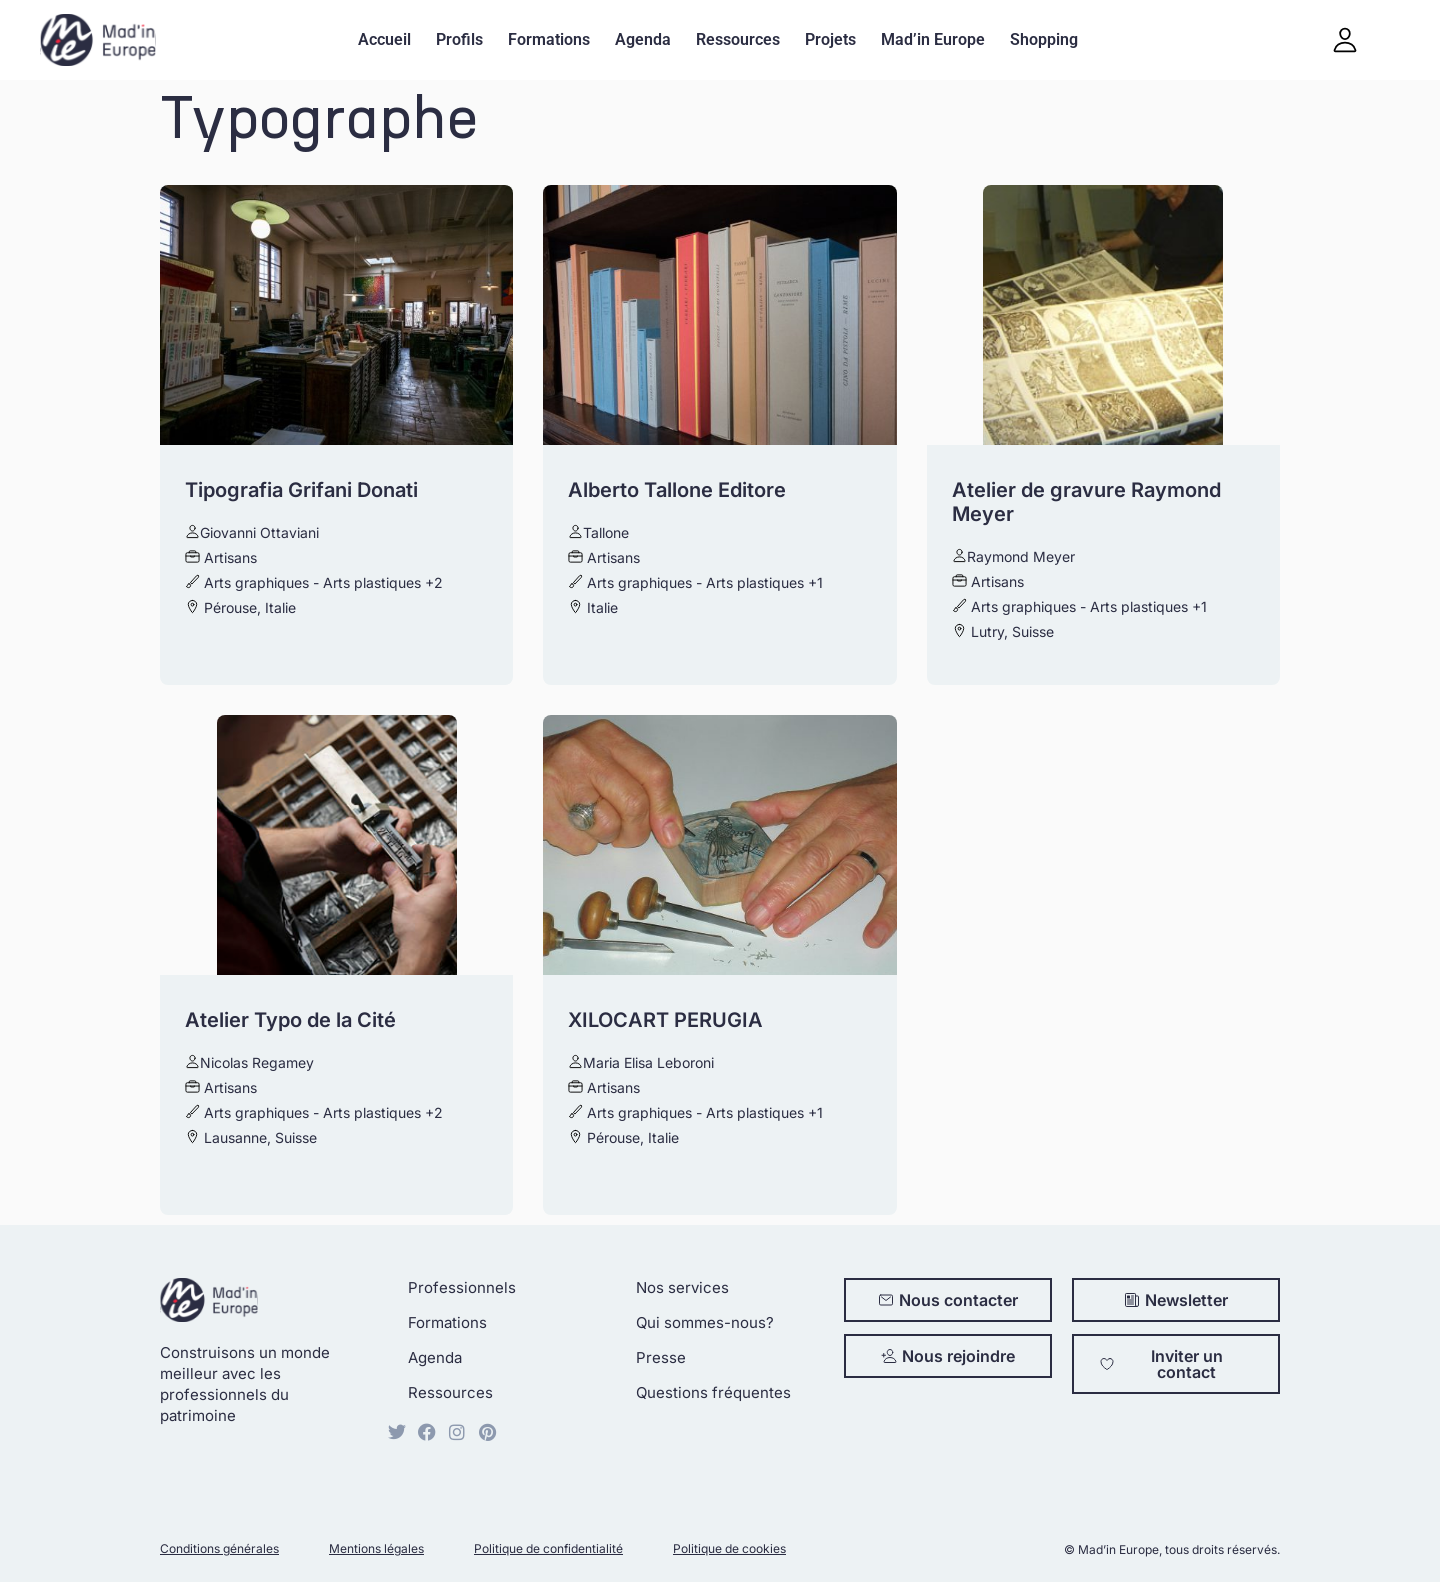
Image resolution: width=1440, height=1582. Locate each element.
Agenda (643, 39)
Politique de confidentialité (548, 1548)
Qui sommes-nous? (705, 1322)
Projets (830, 39)
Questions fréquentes (713, 1392)
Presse (661, 1357)
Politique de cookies (729, 1548)
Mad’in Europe (933, 39)
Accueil (384, 39)
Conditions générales (219, 1548)
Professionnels (462, 1287)
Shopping (1044, 39)
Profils (459, 39)
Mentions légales (376, 1548)
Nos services (682, 1287)
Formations (549, 39)
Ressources (738, 39)
